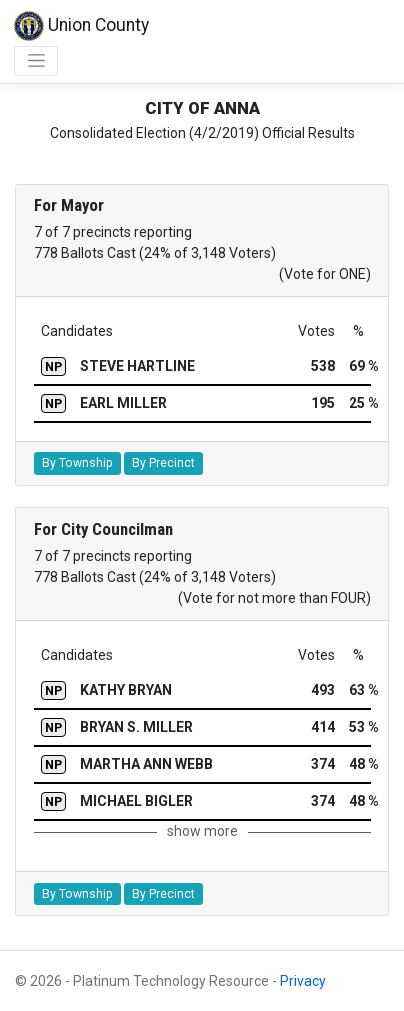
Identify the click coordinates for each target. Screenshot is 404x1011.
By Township (77, 463)
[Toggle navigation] (36, 61)
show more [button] (202, 831)
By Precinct (163, 463)
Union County (81, 26)
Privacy (303, 981)
